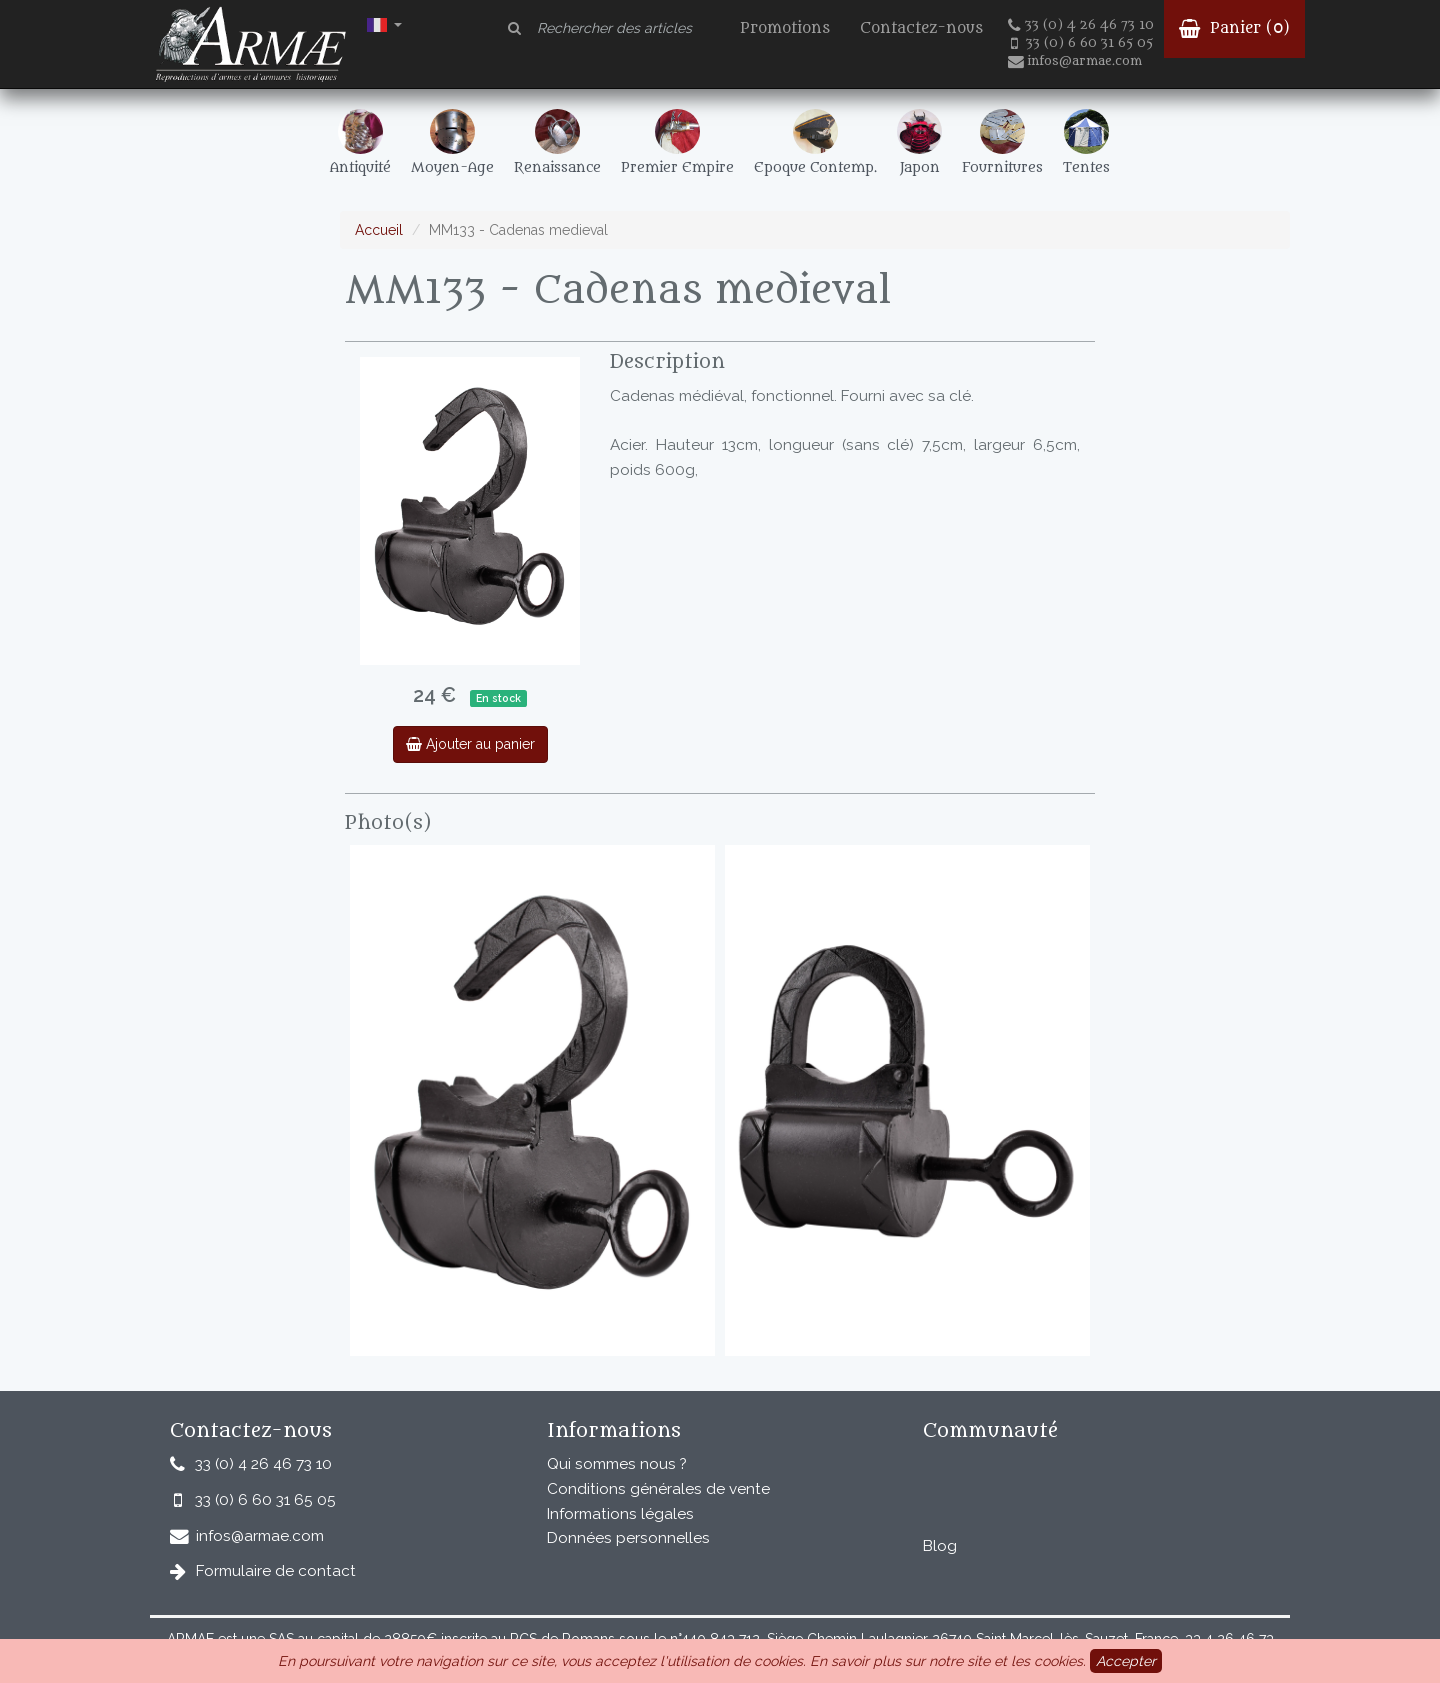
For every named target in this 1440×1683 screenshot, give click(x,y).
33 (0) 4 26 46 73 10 (1081, 25)
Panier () (1234, 28)
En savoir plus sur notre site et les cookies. (948, 1661)
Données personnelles (628, 1538)
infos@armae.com (1075, 61)
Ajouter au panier (470, 744)
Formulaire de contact (276, 1571)
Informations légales (620, 1514)
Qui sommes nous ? (617, 1464)
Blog (940, 1546)
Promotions (785, 28)
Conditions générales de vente (658, 1489)
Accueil (379, 230)
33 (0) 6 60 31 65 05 (1082, 43)
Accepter (1126, 1661)
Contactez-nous (921, 28)
